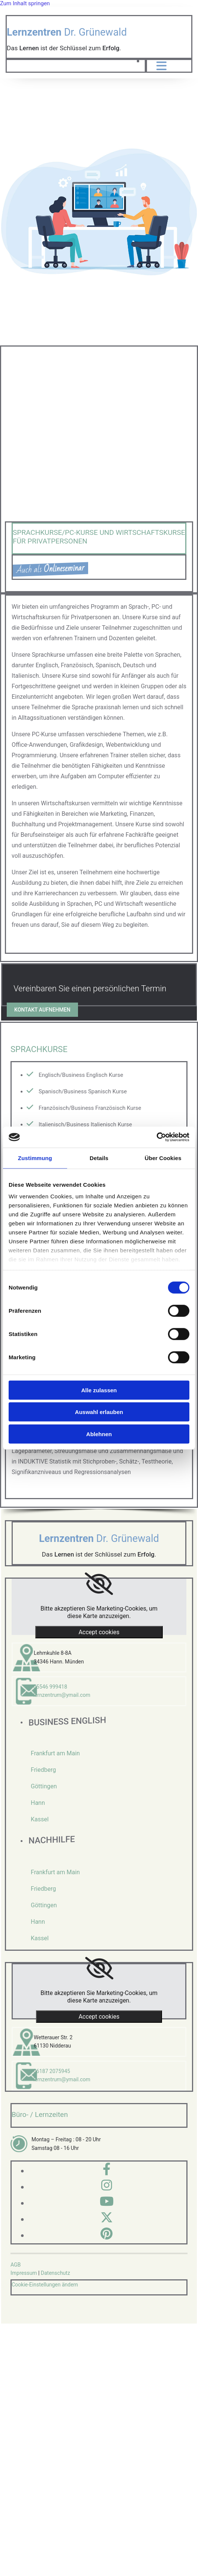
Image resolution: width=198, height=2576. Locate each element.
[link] (99, 1584)
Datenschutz (55, 2273)
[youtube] (107, 2201)
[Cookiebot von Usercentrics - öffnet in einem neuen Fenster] (156, 1137)
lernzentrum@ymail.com (61, 1695)
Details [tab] (99, 1157)
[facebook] (107, 2169)
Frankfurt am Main (55, 1753)
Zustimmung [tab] (35, 1157)
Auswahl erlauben (99, 1412)
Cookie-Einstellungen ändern (45, 2285)
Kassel (40, 1819)
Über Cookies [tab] (163, 1157)
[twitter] (106, 2217)
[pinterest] (106, 2233)
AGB (15, 2265)
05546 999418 (50, 1687)
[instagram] (106, 2185)
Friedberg (43, 1769)
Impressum (23, 2273)
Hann (38, 1802)
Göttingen (44, 1786)
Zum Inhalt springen (25, 3)
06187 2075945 (51, 2071)
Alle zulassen (99, 1390)
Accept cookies (98, 1632)
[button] (42, 1010)
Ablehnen (99, 1434)
